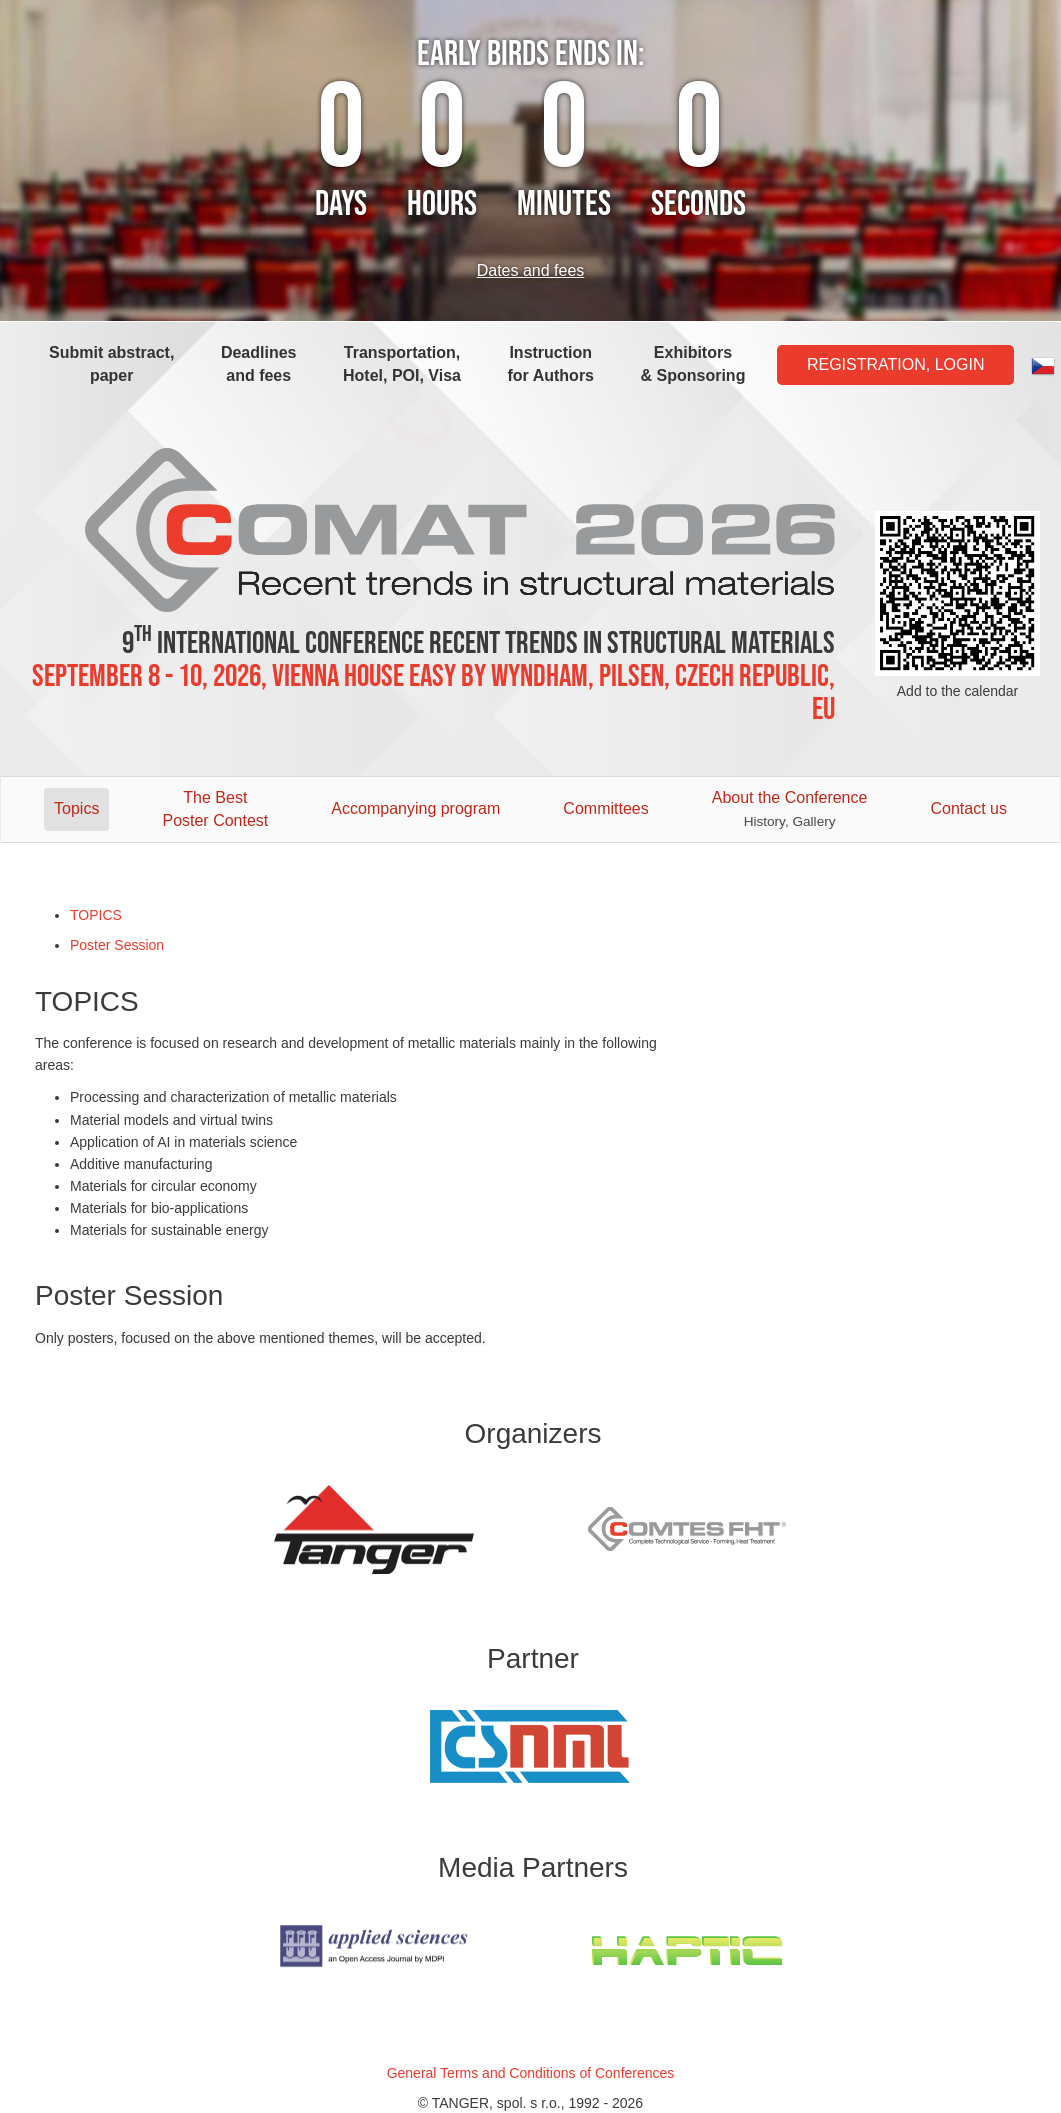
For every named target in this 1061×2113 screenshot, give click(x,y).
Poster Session (117, 945)
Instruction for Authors (551, 364)
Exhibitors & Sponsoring (693, 364)
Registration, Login (896, 364)
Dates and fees (531, 270)
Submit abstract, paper (111, 364)
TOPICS (96, 915)
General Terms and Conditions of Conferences (531, 2073)
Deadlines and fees (259, 364)
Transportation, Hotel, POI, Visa (402, 364)
